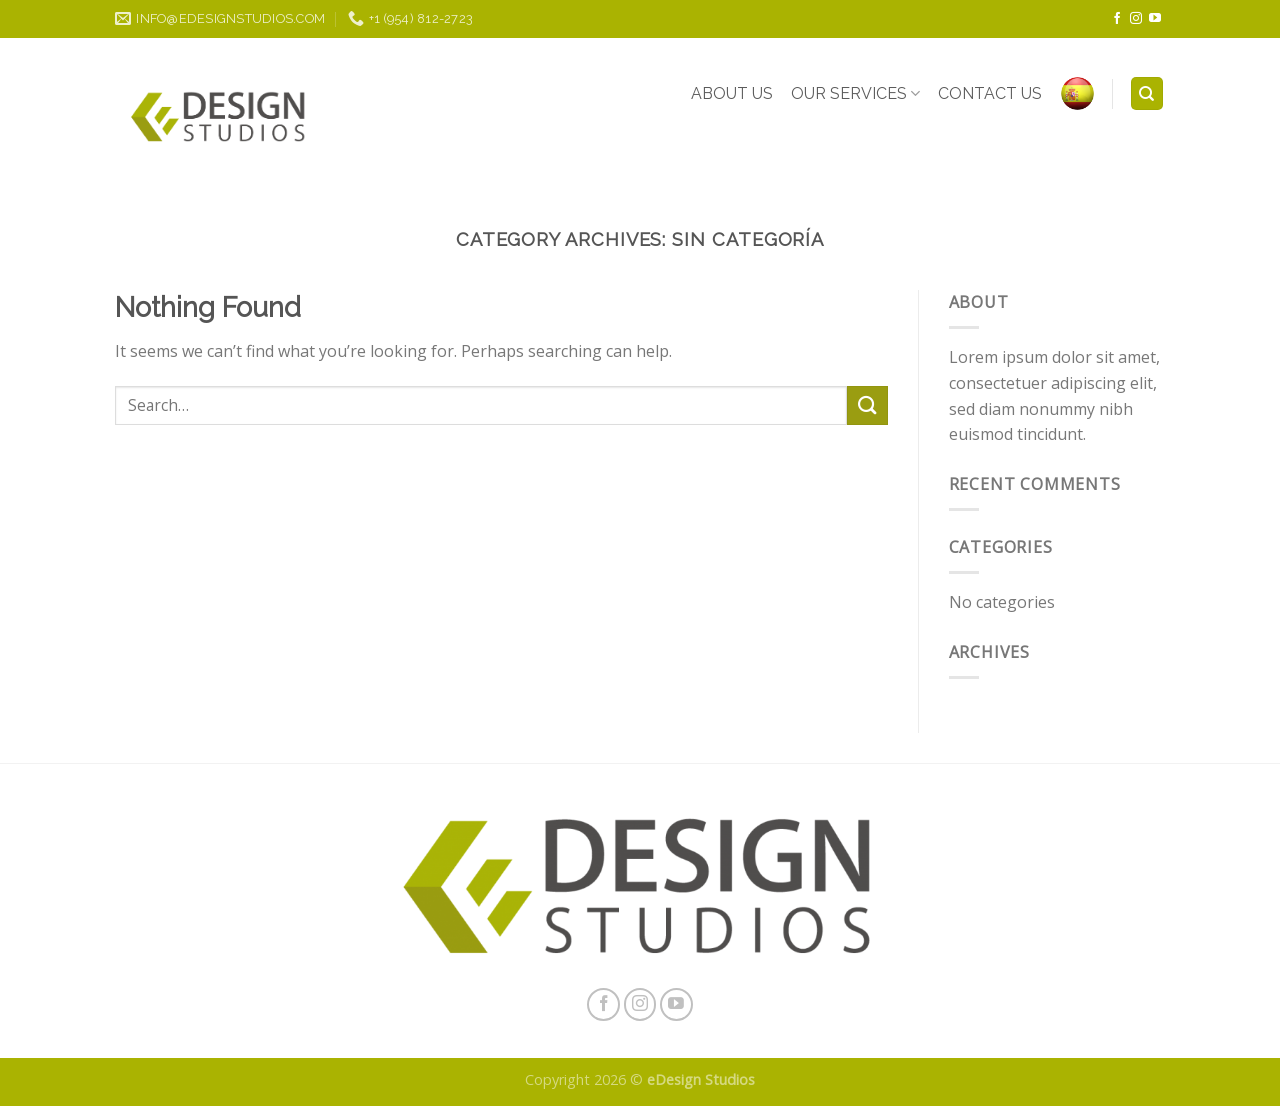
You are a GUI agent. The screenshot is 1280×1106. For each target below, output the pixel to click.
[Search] (1147, 93)
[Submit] (867, 405)
